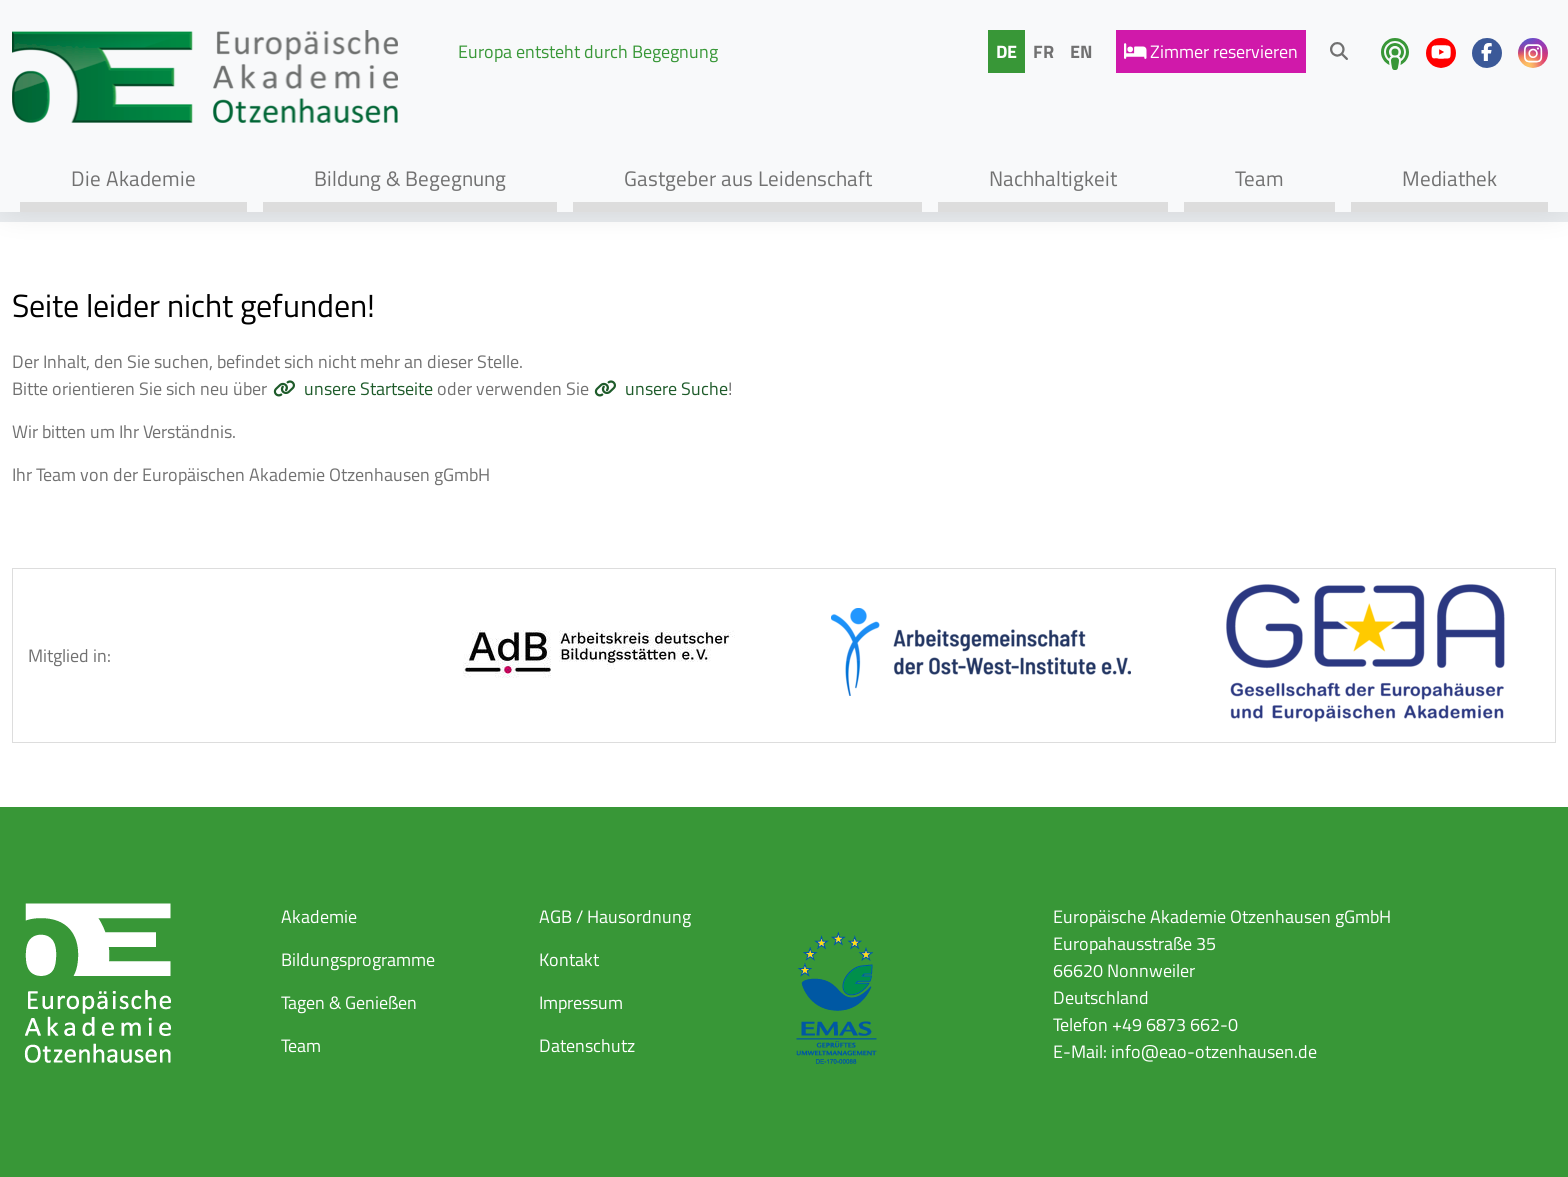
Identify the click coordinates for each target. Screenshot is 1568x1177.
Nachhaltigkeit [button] (1053, 178)
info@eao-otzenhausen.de (1214, 1051)
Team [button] (1259, 178)
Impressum (581, 1002)
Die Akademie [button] (133, 178)
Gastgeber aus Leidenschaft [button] (748, 178)
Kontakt (569, 959)
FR (1043, 51)
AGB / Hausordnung (615, 916)
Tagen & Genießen (349, 1002)
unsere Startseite (368, 388)
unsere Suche (676, 388)
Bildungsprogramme (358, 959)
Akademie (319, 916)
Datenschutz (587, 1045)
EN (1081, 51)
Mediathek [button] (1449, 178)
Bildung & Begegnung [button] (410, 178)
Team (301, 1045)
